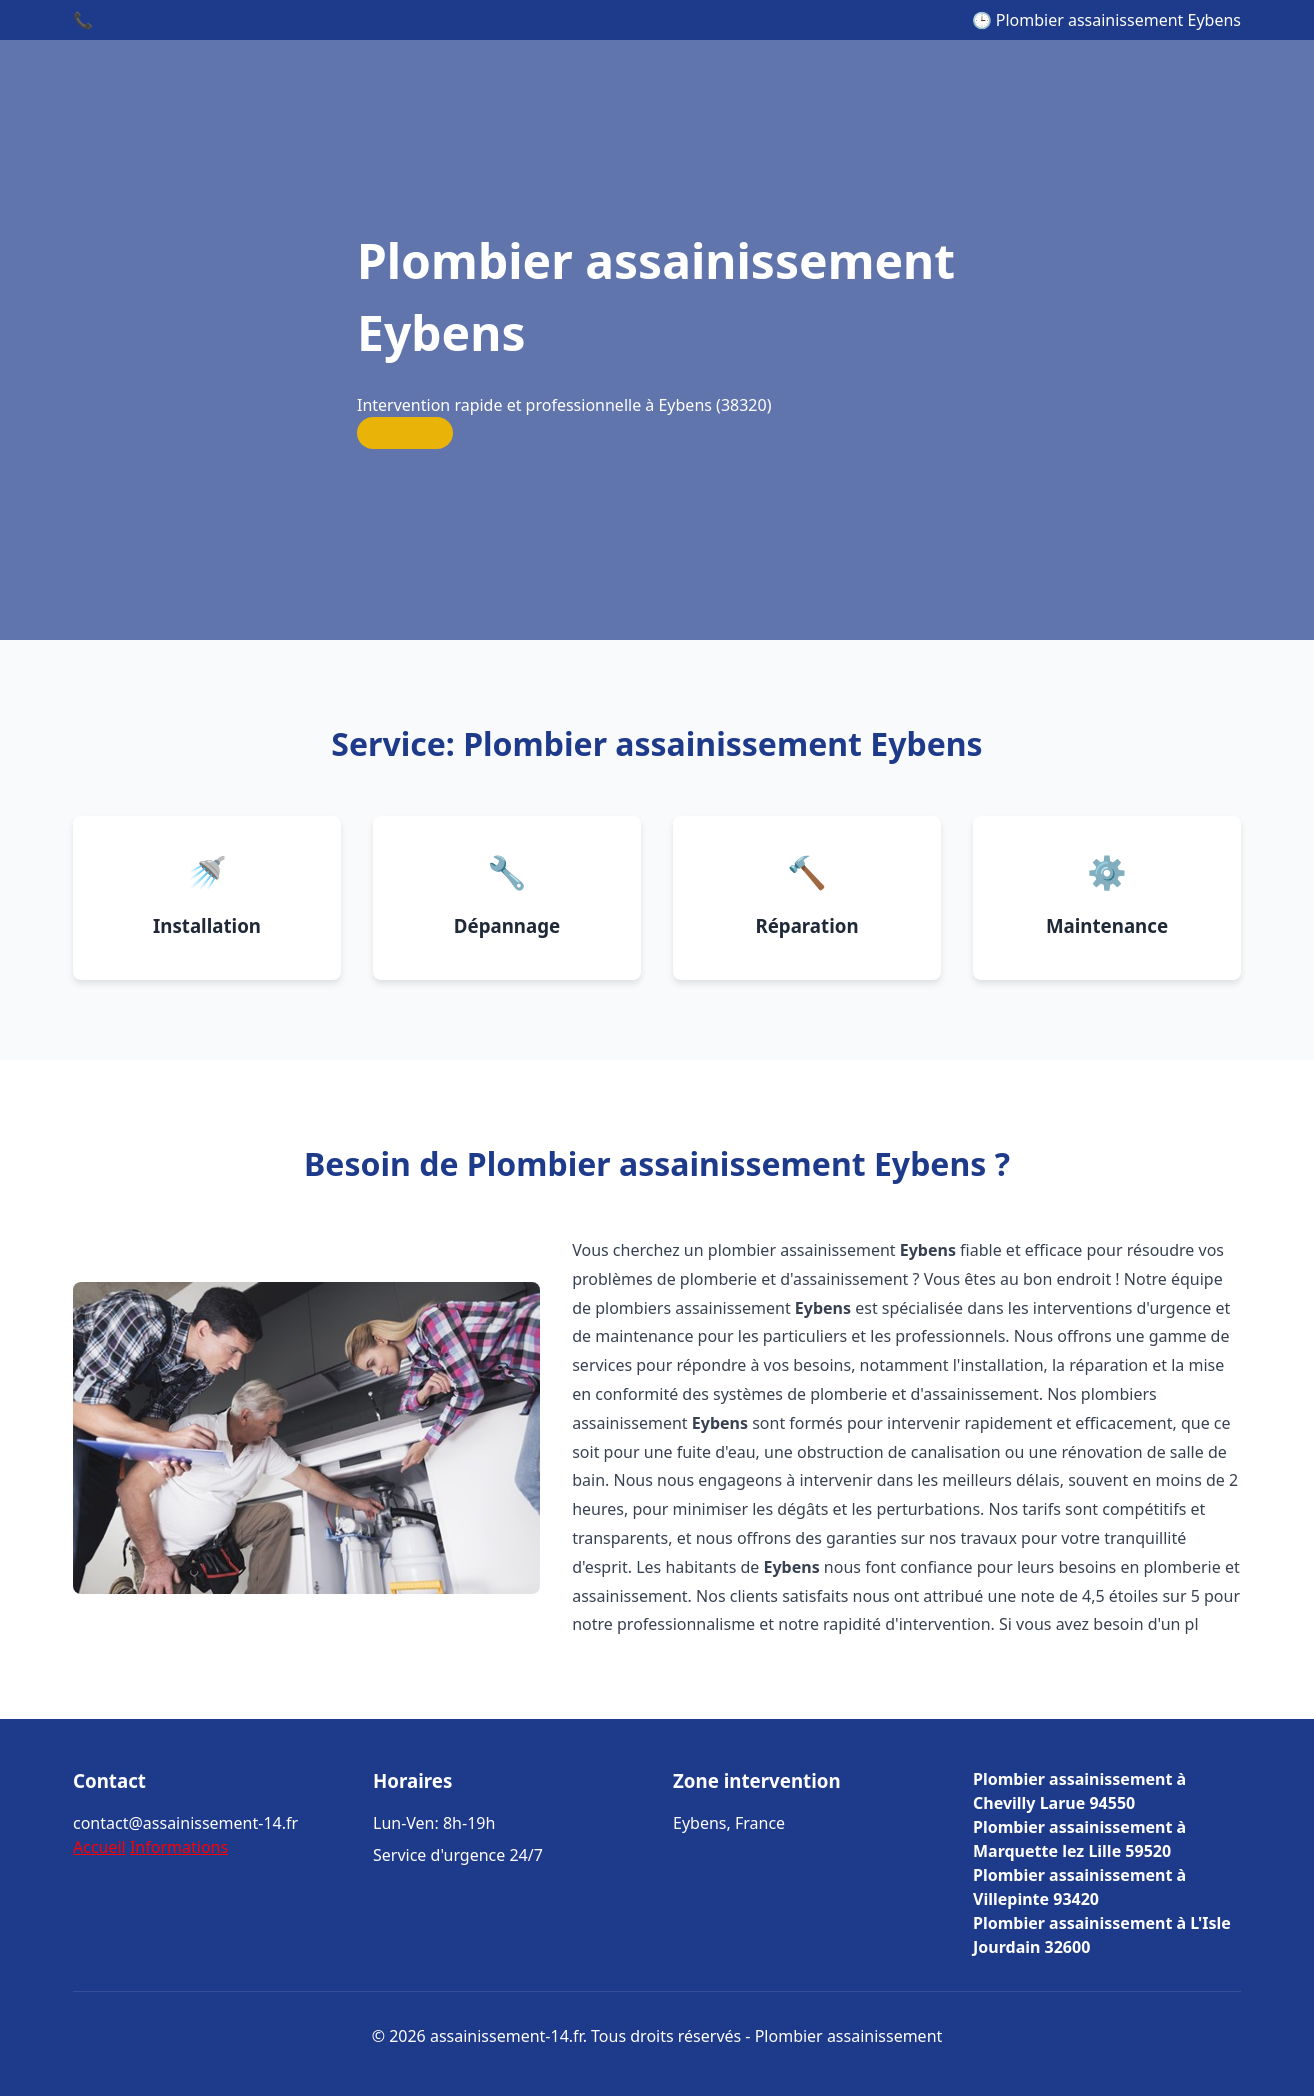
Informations (179, 1847)
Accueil (99, 1847)
